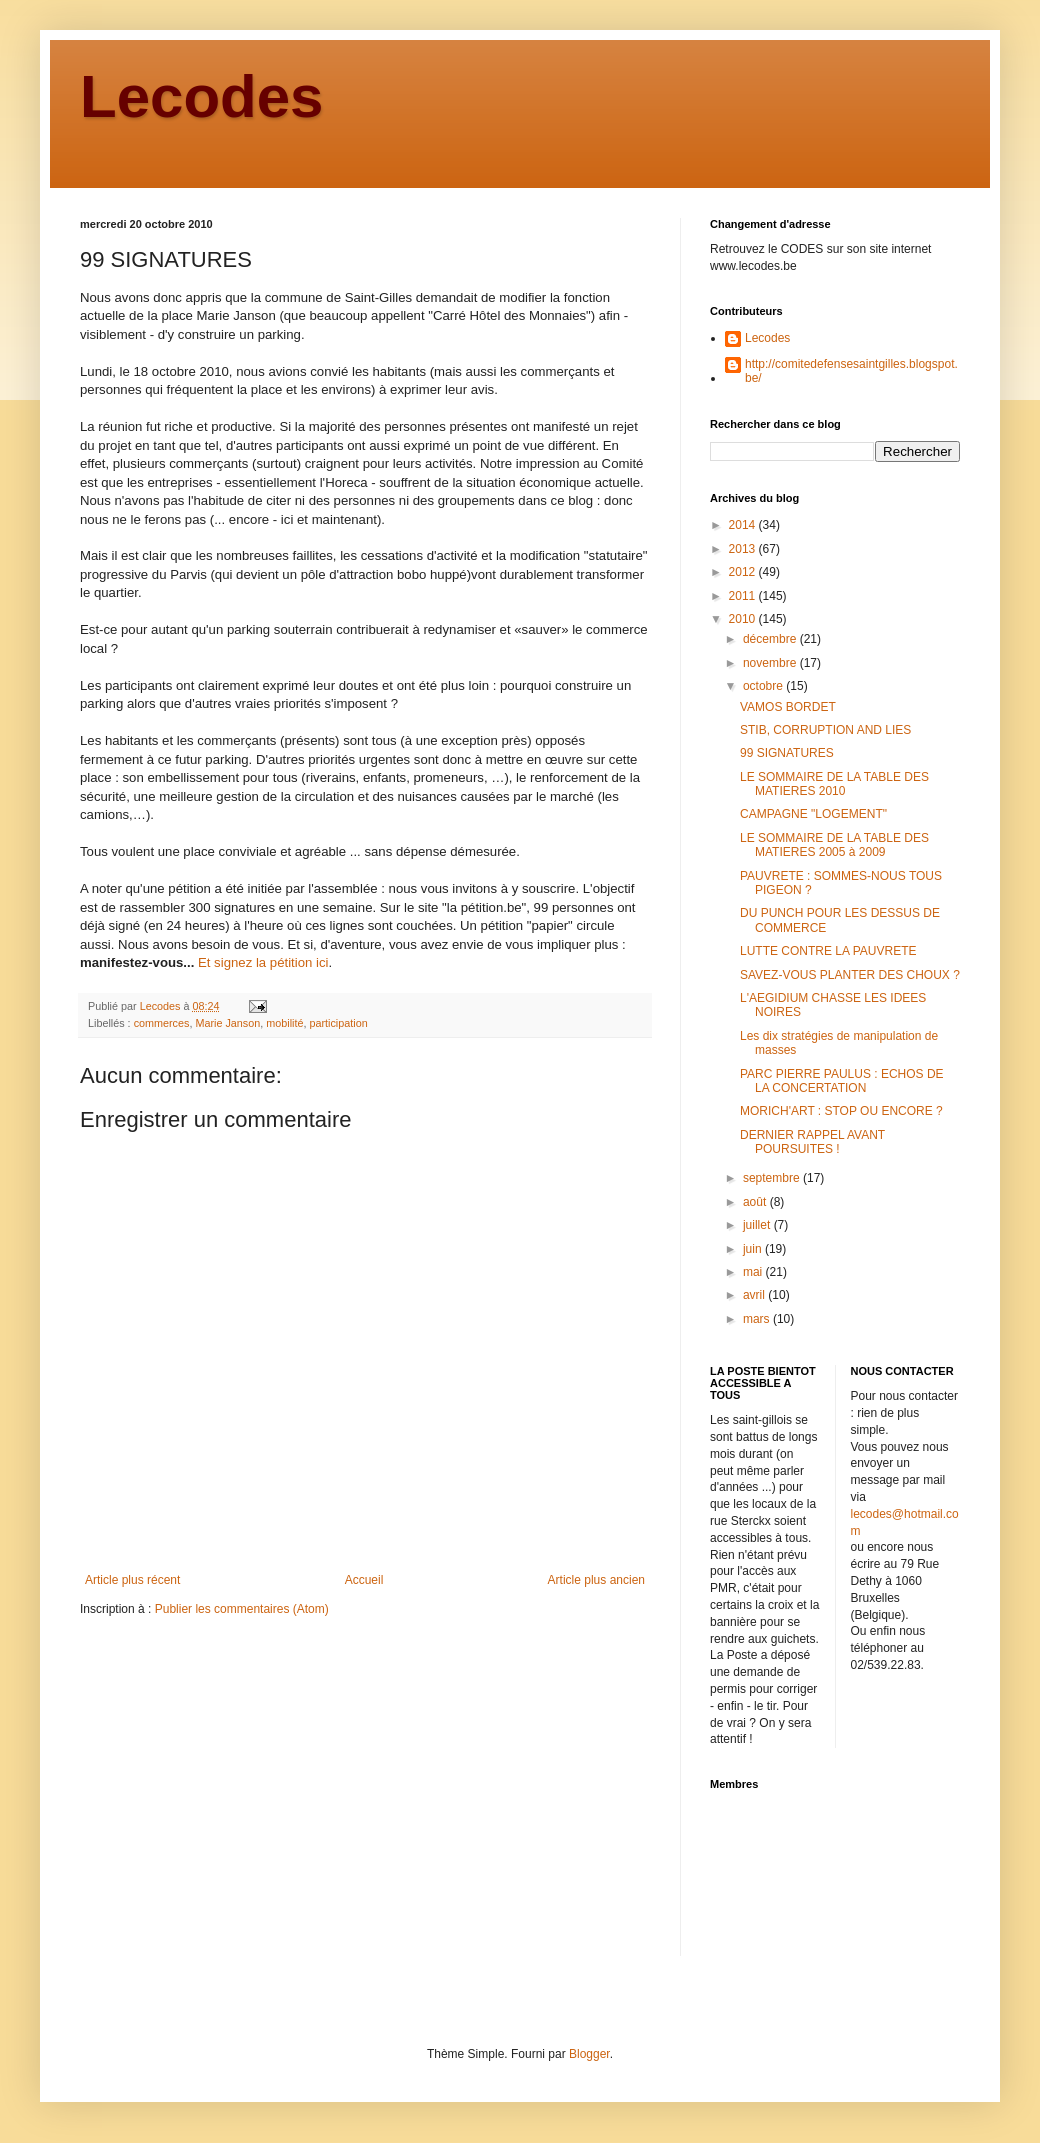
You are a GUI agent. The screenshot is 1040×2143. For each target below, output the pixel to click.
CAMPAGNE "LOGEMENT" (813, 814)
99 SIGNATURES (787, 753)
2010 (744, 619)
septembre (773, 1178)
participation (338, 1023)
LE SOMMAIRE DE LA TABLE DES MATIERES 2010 (834, 784)
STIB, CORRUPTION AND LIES (825, 730)
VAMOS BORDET (788, 707)
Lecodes (201, 96)
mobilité (284, 1023)
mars (758, 1319)
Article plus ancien (596, 1580)
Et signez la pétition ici (263, 962)
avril (755, 1295)
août (756, 1202)
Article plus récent (132, 1580)
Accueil (364, 1580)
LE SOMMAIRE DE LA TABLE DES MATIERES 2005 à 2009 (834, 845)
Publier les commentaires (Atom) (242, 1609)
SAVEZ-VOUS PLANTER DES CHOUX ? (850, 975)
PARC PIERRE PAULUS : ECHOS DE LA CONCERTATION (842, 1081)
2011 (744, 596)
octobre (764, 686)
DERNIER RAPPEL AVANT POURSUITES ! (812, 1142)
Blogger (589, 2054)
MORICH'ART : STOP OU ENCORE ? (841, 1111)
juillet (758, 1225)
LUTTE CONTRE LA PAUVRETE (828, 951)
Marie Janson (227, 1023)
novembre (771, 663)
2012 (744, 572)
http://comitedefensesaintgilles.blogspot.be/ (851, 371)
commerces (162, 1023)
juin (754, 1249)
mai (754, 1272)
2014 (744, 525)
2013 (744, 549)
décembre (771, 639)
